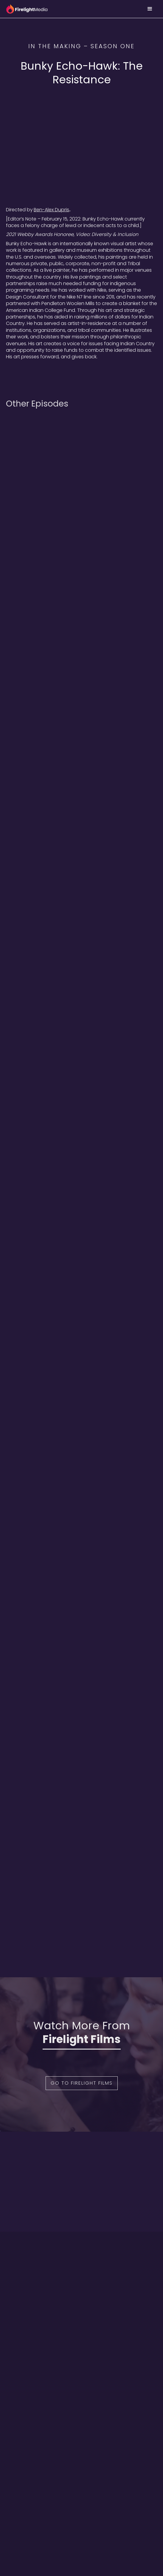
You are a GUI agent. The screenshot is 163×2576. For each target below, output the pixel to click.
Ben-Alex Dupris (51, 209)
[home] (27, 9)
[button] (150, 9)
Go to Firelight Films (82, 2083)
